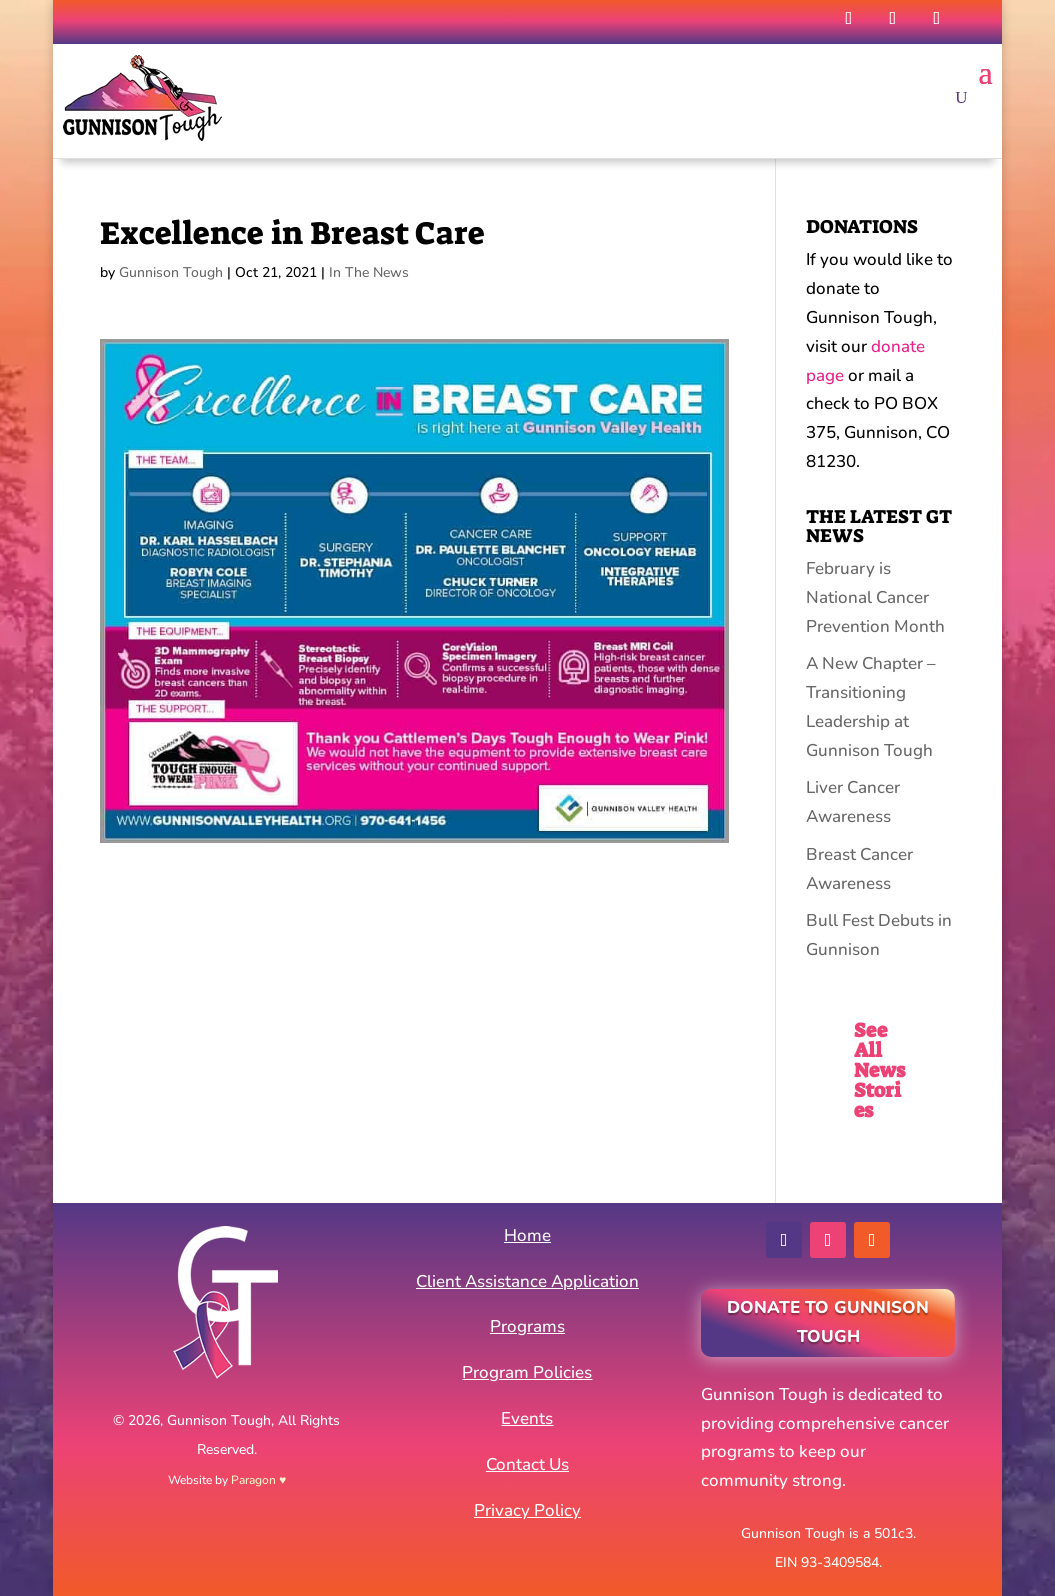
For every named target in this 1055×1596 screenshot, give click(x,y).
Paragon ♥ (258, 1480)
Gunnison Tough (171, 272)
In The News (369, 272)
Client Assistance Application (527, 1281)
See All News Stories (879, 1070)
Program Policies (527, 1372)
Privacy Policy (527, 1510)
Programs (527, 1326)
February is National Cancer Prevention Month (875, 597)
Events (527, 1418)
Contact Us (527, 1464)
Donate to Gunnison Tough (828, 1322)
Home (527, 1235)
